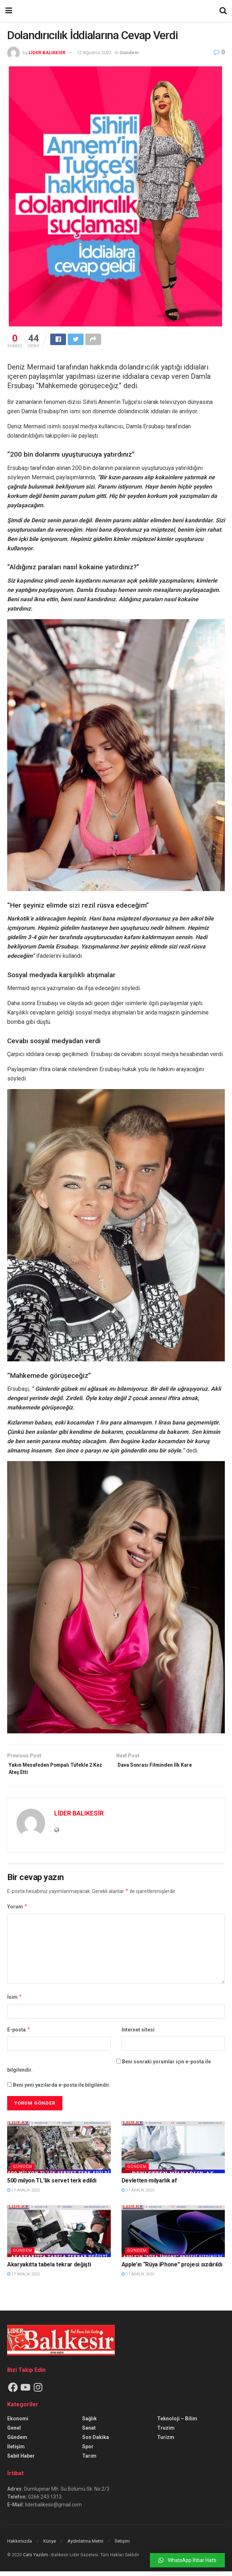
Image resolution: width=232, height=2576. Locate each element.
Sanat (89, 2432)
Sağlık (89, 2423)
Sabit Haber (21, 2460)
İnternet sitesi (138, 2034)
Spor (88, 2451)
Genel (14, 2432)
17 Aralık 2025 (23, 2195)
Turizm (165, 2442)
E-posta (18, 2034)
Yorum (17, 1911)
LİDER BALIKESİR (47, 52)
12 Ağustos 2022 (94, 52)
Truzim (166, 2432)
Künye (49, 2545)
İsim (14, 2002)
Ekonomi (17, 2423)
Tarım (89, 2460)
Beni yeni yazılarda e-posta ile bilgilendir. (61, 2089)
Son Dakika (95, 2442)
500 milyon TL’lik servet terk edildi (51, 2185)
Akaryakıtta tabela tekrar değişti (49, 2269)
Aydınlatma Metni (85, 2545)
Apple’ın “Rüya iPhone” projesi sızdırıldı (172, 2269)
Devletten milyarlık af (149, 2185)
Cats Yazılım (35, 2559)
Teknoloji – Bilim (177, 2423)
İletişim (16, 2451)
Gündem (129, 52)
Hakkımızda (19, 2545)
